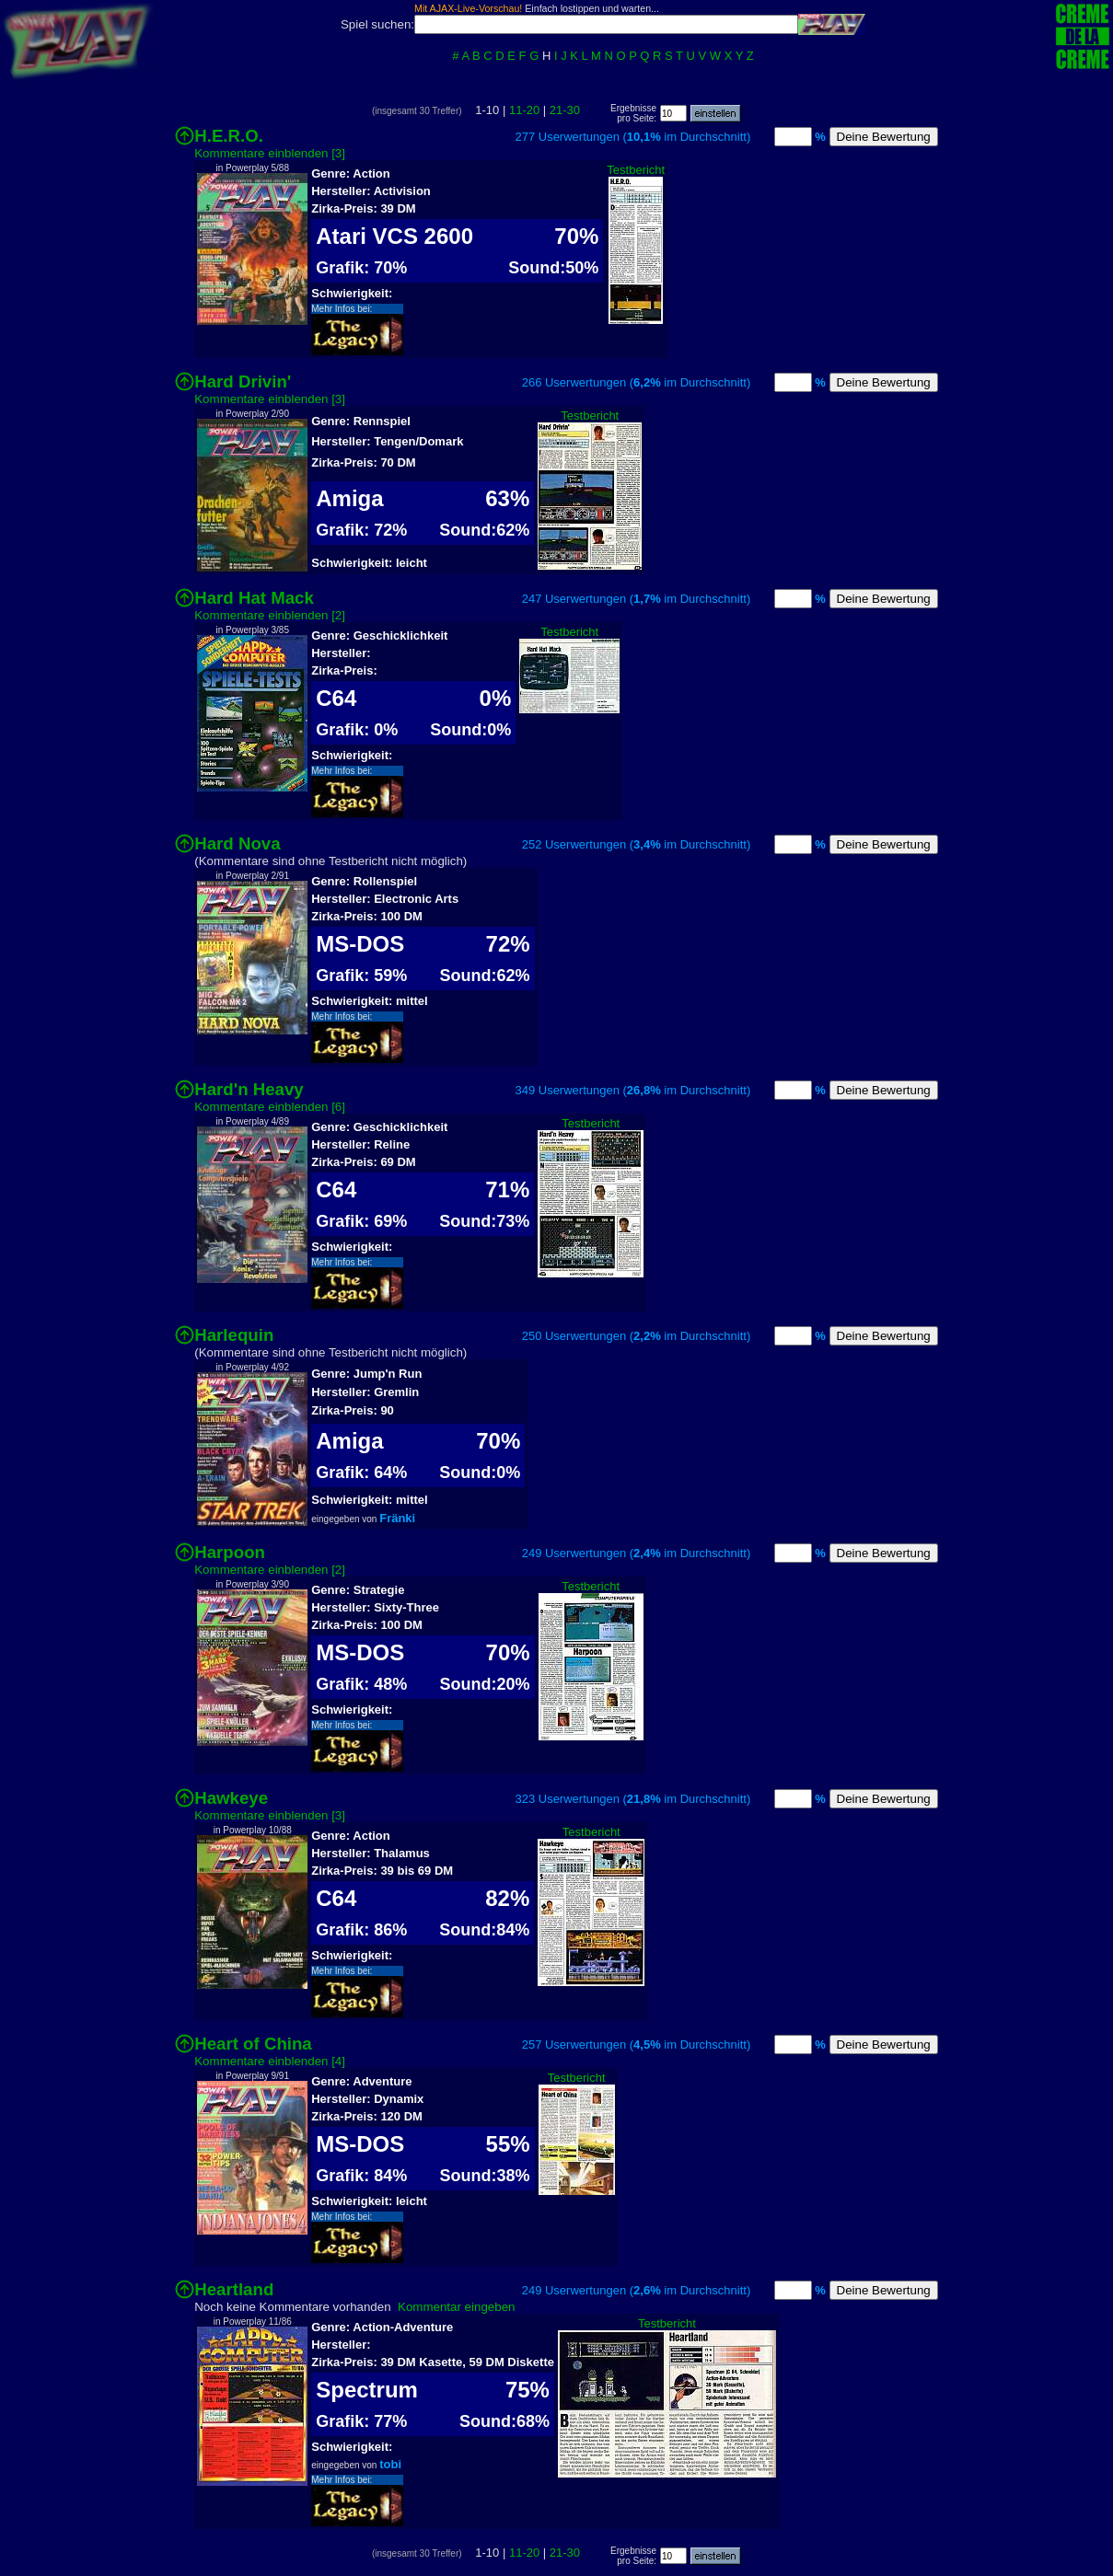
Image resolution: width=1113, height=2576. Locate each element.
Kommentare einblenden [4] (269, 2061)
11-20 (524, 110)
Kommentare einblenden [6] (269, 1107)
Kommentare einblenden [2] (269, 615)
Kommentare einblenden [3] (269, 153)
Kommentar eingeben (456, 2307)
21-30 (565, 110)
